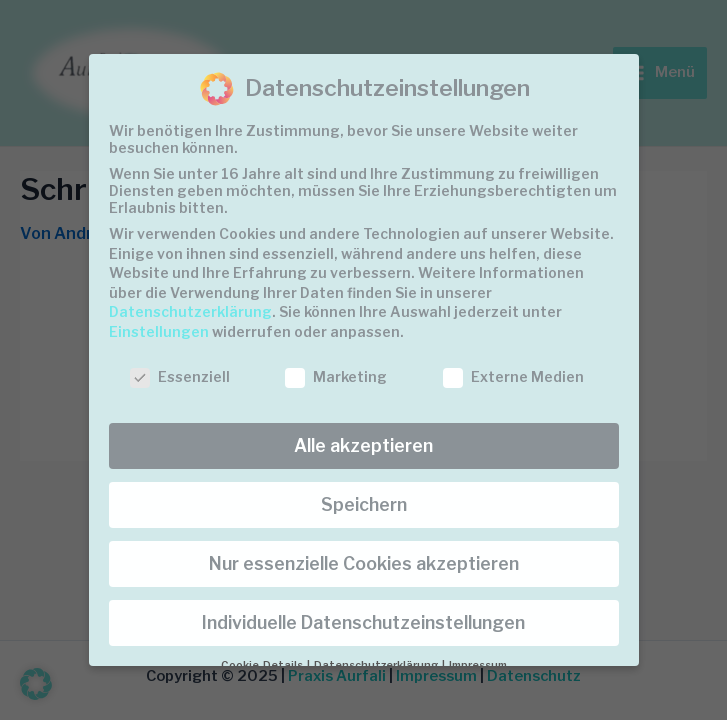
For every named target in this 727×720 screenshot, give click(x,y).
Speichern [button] (364, 504)
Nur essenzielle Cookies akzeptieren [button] (364, 563)
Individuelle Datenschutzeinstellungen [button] (363, 622)
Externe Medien (513, 376)
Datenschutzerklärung (190, 311)
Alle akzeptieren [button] (363, 445)
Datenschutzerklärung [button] (377, 665)
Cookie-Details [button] (263, 665)
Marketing (336, 376)
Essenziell (180, 376)
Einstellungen (159, 331)
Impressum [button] (478, 665)
